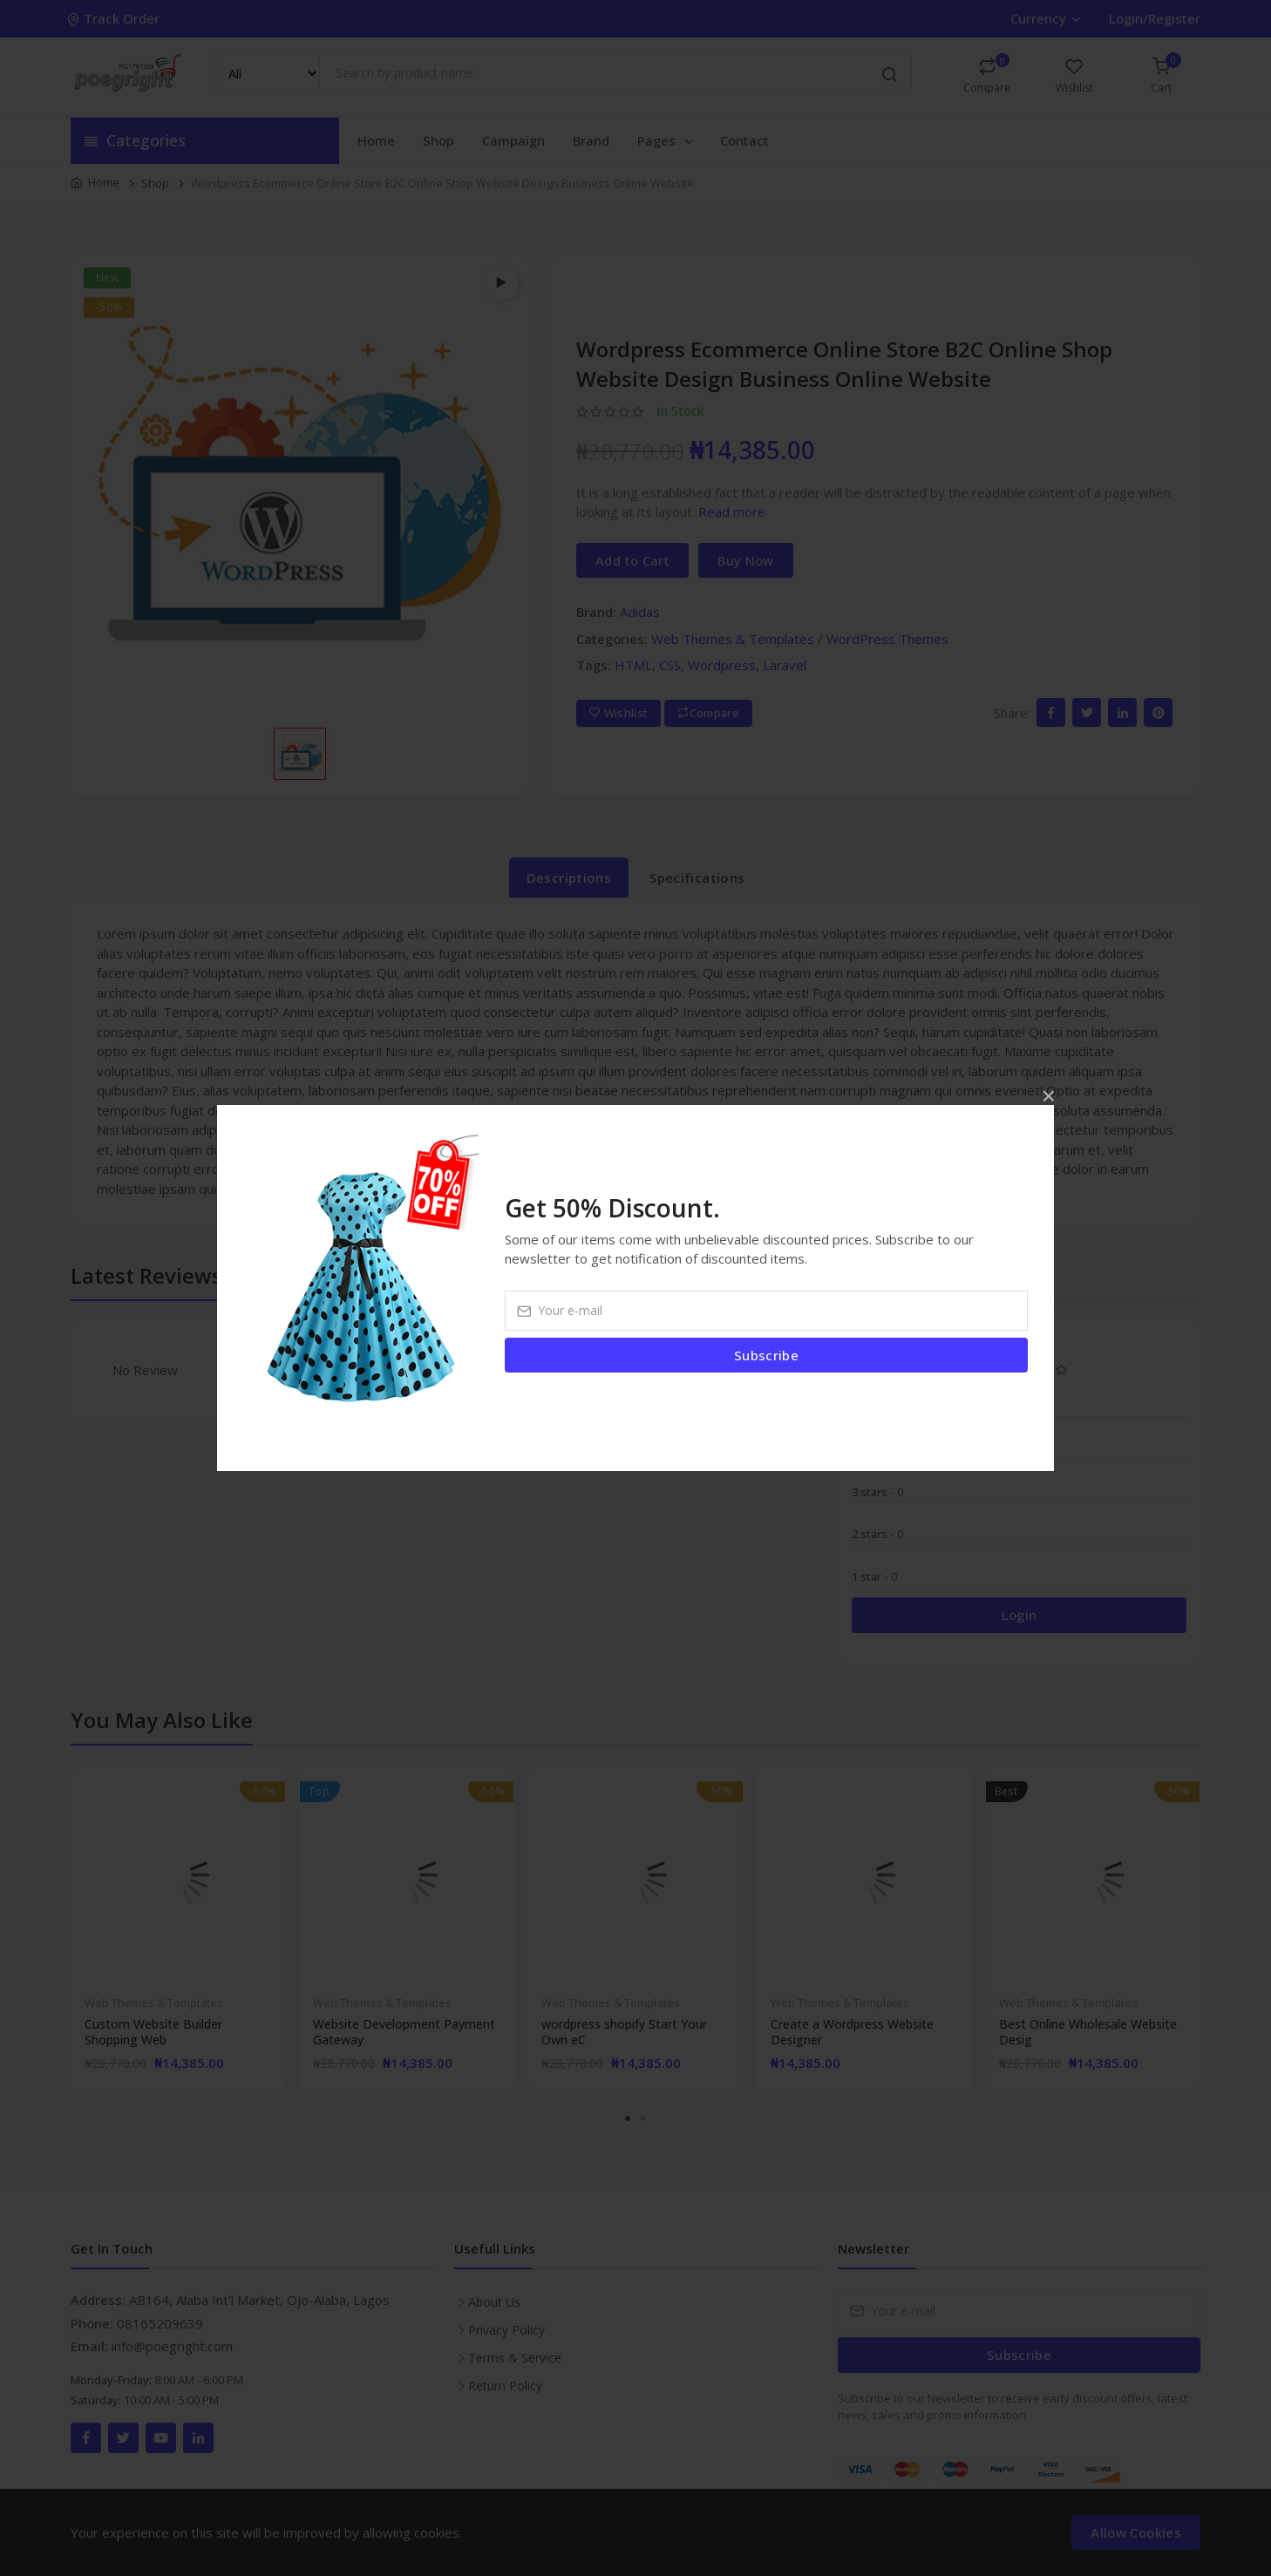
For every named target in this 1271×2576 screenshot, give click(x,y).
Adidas (640, 611)
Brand (591, 140)
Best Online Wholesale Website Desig (1088, 2032)
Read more (731, 511)
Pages (666, 140)
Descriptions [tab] (569, 877)
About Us (494, 2302)
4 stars (877, 1449)
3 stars (877, 1492)
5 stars (877, 1407)
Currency (1044, 18)
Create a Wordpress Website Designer (852, 2032)
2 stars (877, 1534)
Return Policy (505, 2385)
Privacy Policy (506, 2330)
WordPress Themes (887, 638)
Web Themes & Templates (732, 638)
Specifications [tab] (696, 877)
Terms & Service (514, 2357)
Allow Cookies (1136, 2532)
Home (376, 140)
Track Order (115, 18)
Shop (438, 140)
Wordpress (722, 665)
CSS (670, 665)
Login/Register (1154, 18)
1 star (874, 1576)
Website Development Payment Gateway (404, 2032)
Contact (744, 140)
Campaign (513, 140)
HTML (633, 665)
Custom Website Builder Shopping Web (153, 2032)
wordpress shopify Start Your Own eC (624, 2032)
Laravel (784, 665)
